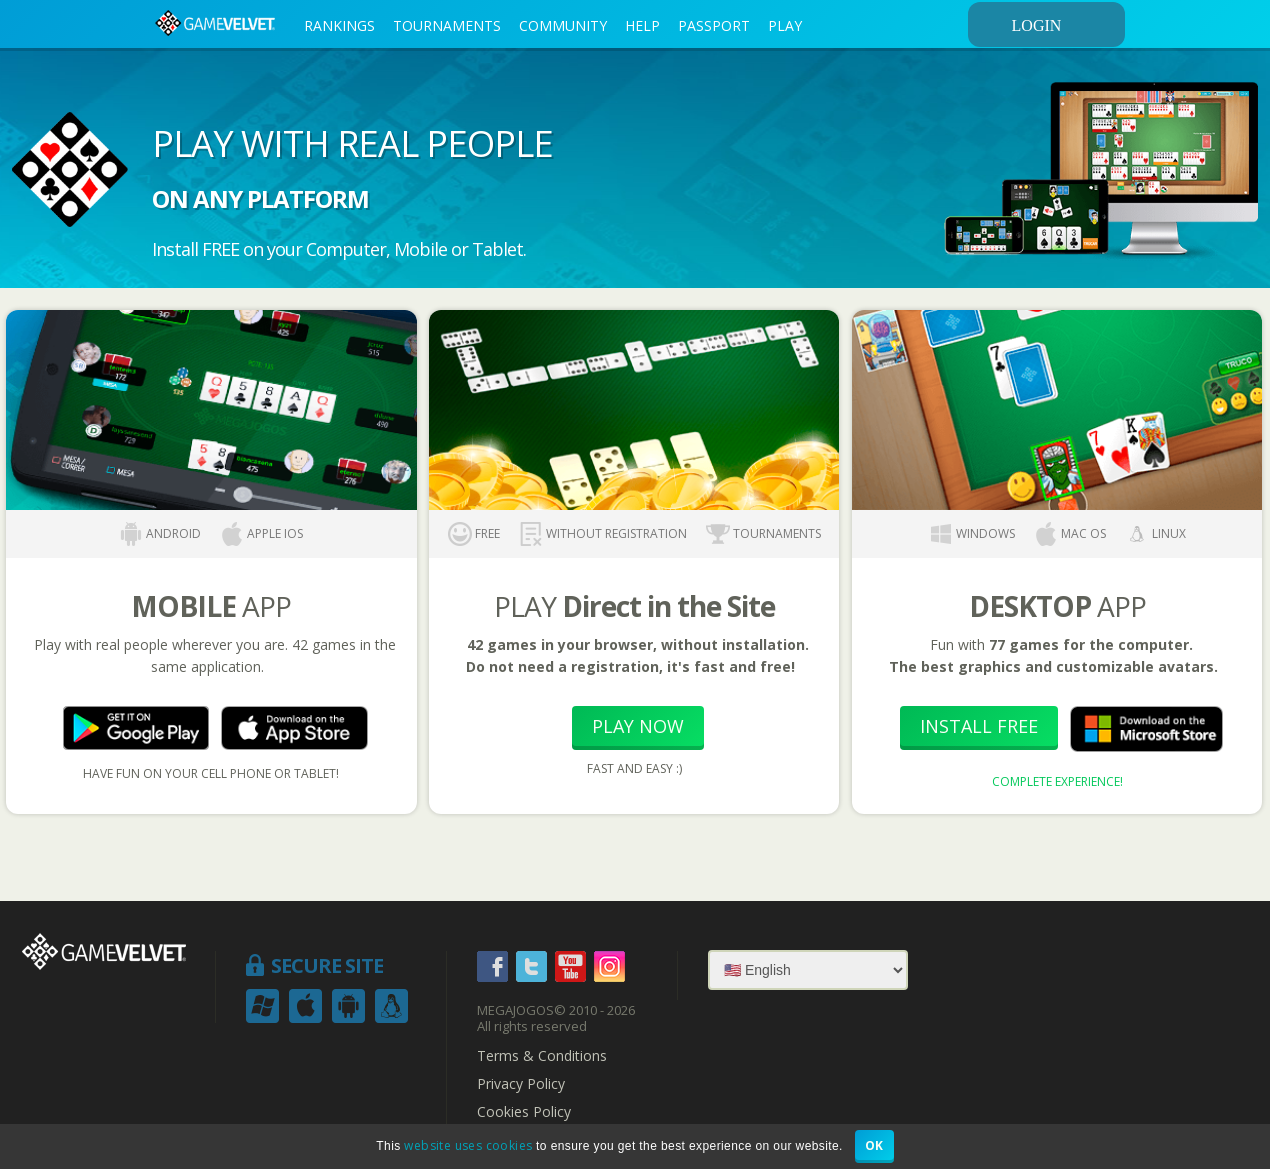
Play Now (638, 726)
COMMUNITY (563, 25)
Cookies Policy (524, 1112)
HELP (642, 25)
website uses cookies (468, 1145)
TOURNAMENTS (447, 25)
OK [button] (874, 1145)
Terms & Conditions (542, 1056)
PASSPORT (714, 25)
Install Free (979, 726)
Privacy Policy (521, 1084)
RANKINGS (339, 25)
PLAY (785, 25)
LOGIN (1065, 25)
